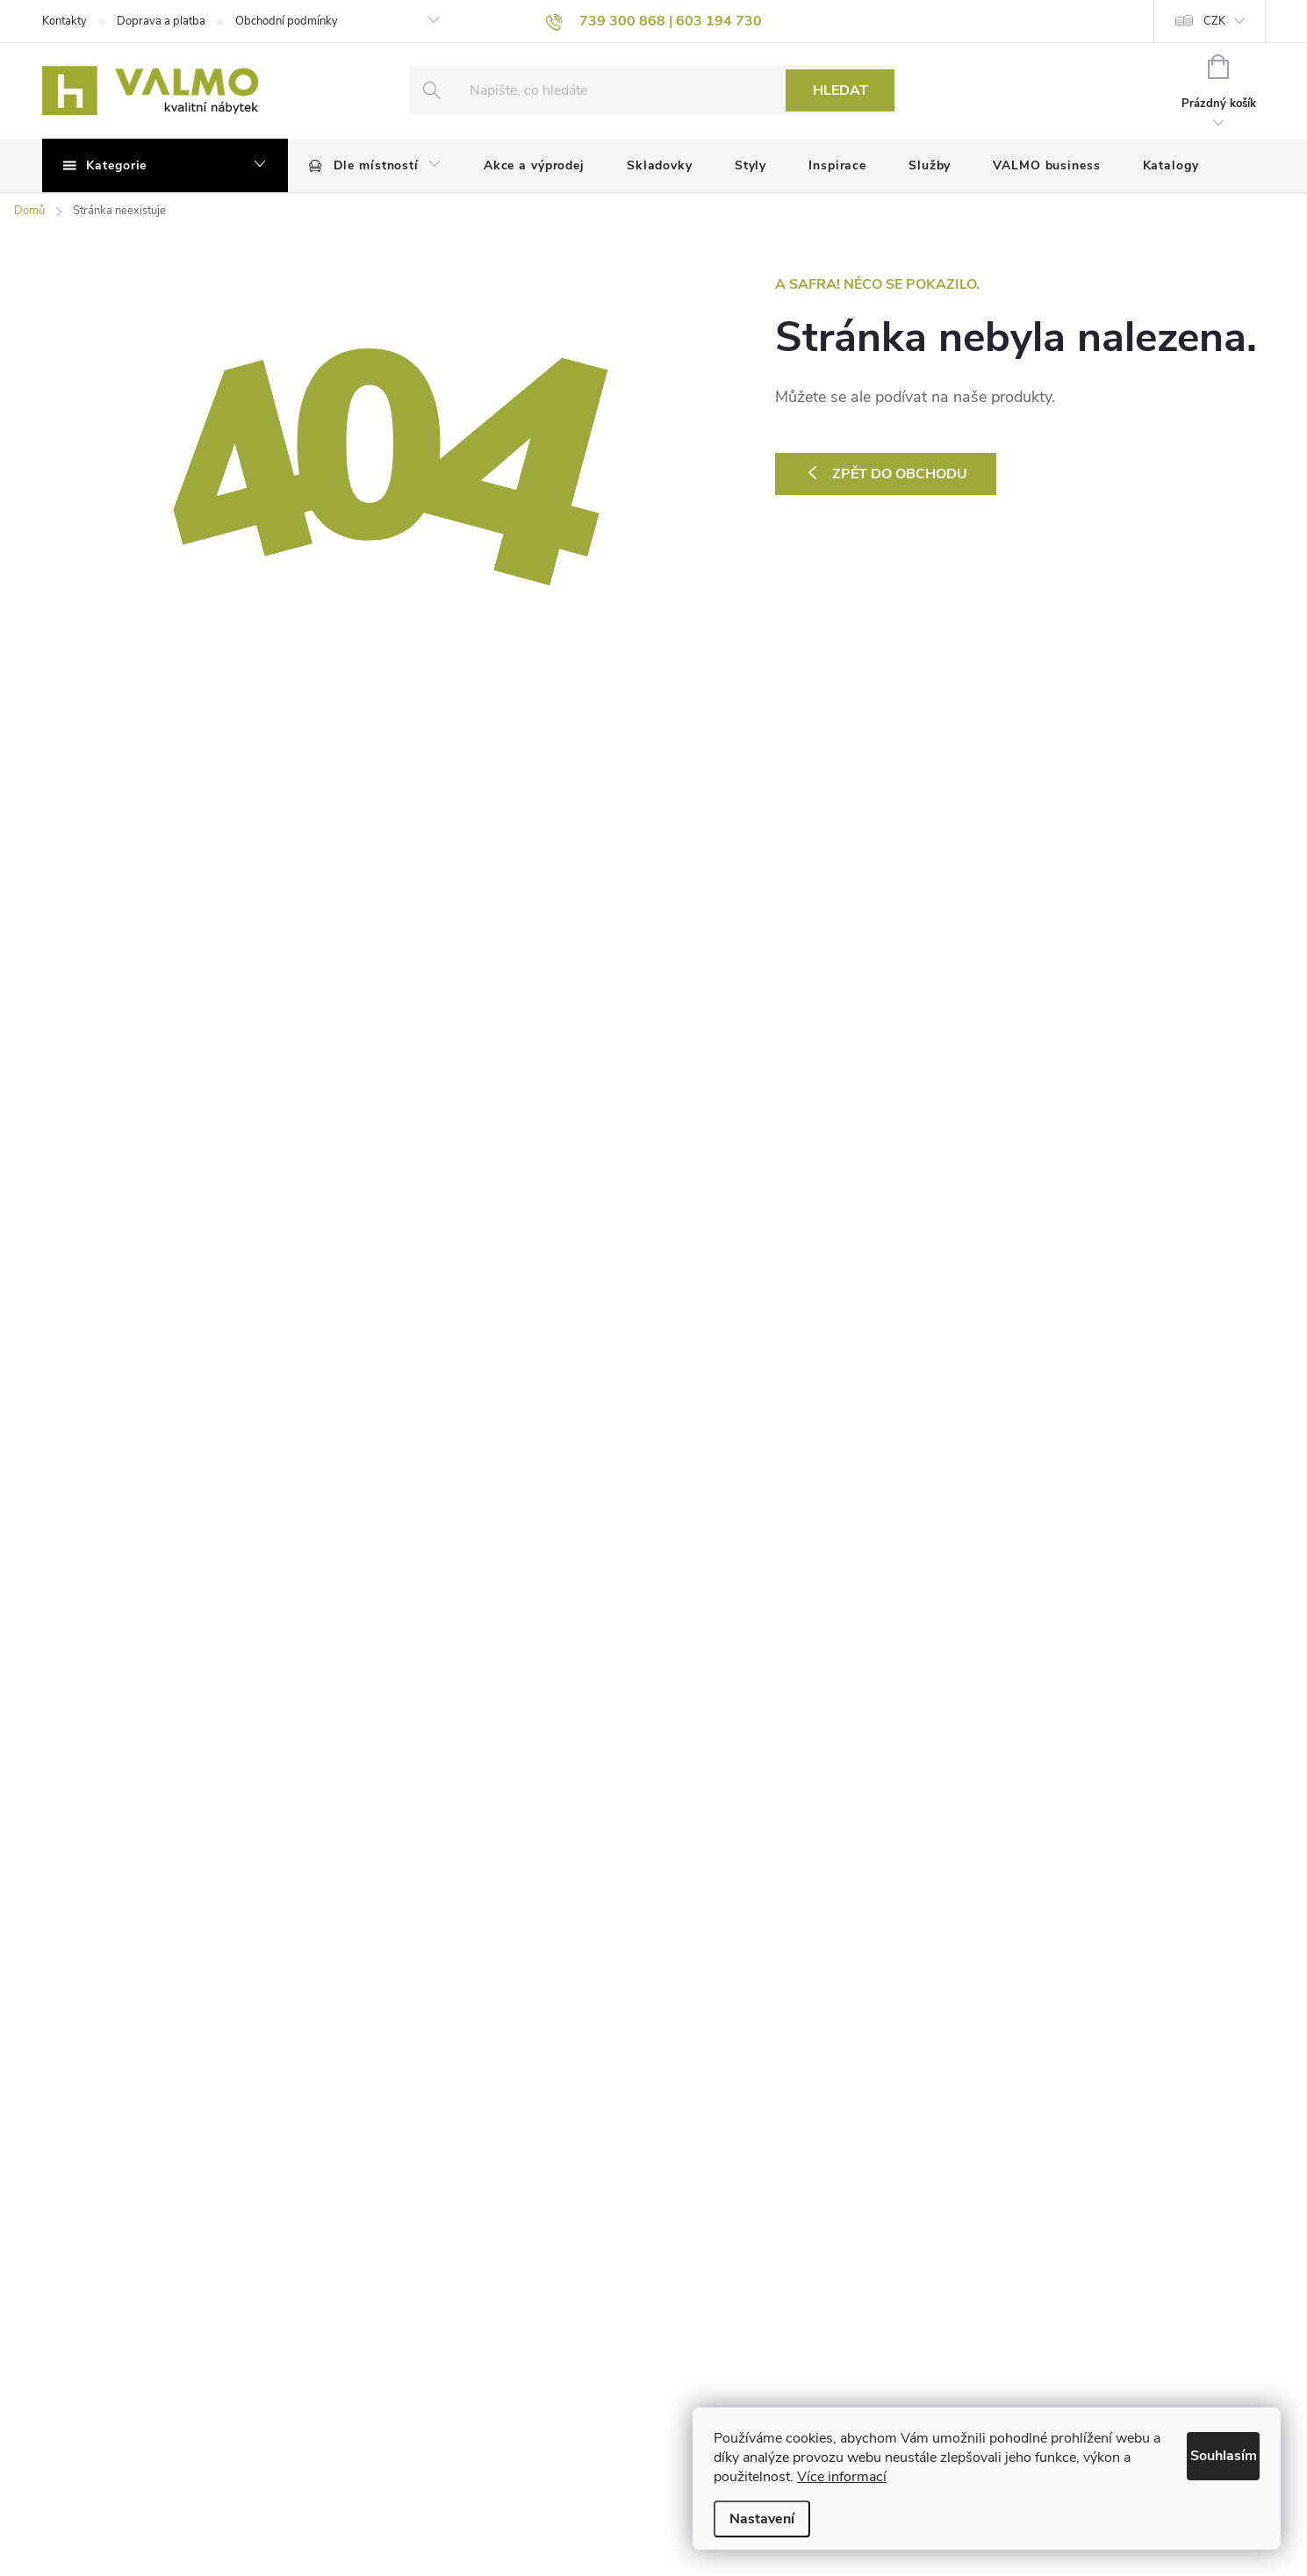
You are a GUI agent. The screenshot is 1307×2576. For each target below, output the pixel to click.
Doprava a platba (161, 21)
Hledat (840, 90)
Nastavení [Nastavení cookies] (761, 2519)
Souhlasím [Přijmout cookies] (1204, 2452)
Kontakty (64, 21)
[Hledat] (654, 90)
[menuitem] (375, 166)
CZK (1214, 21)
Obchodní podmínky (286, 21)
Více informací (941, 2476)
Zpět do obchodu (899, 474)
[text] (654, 21)
